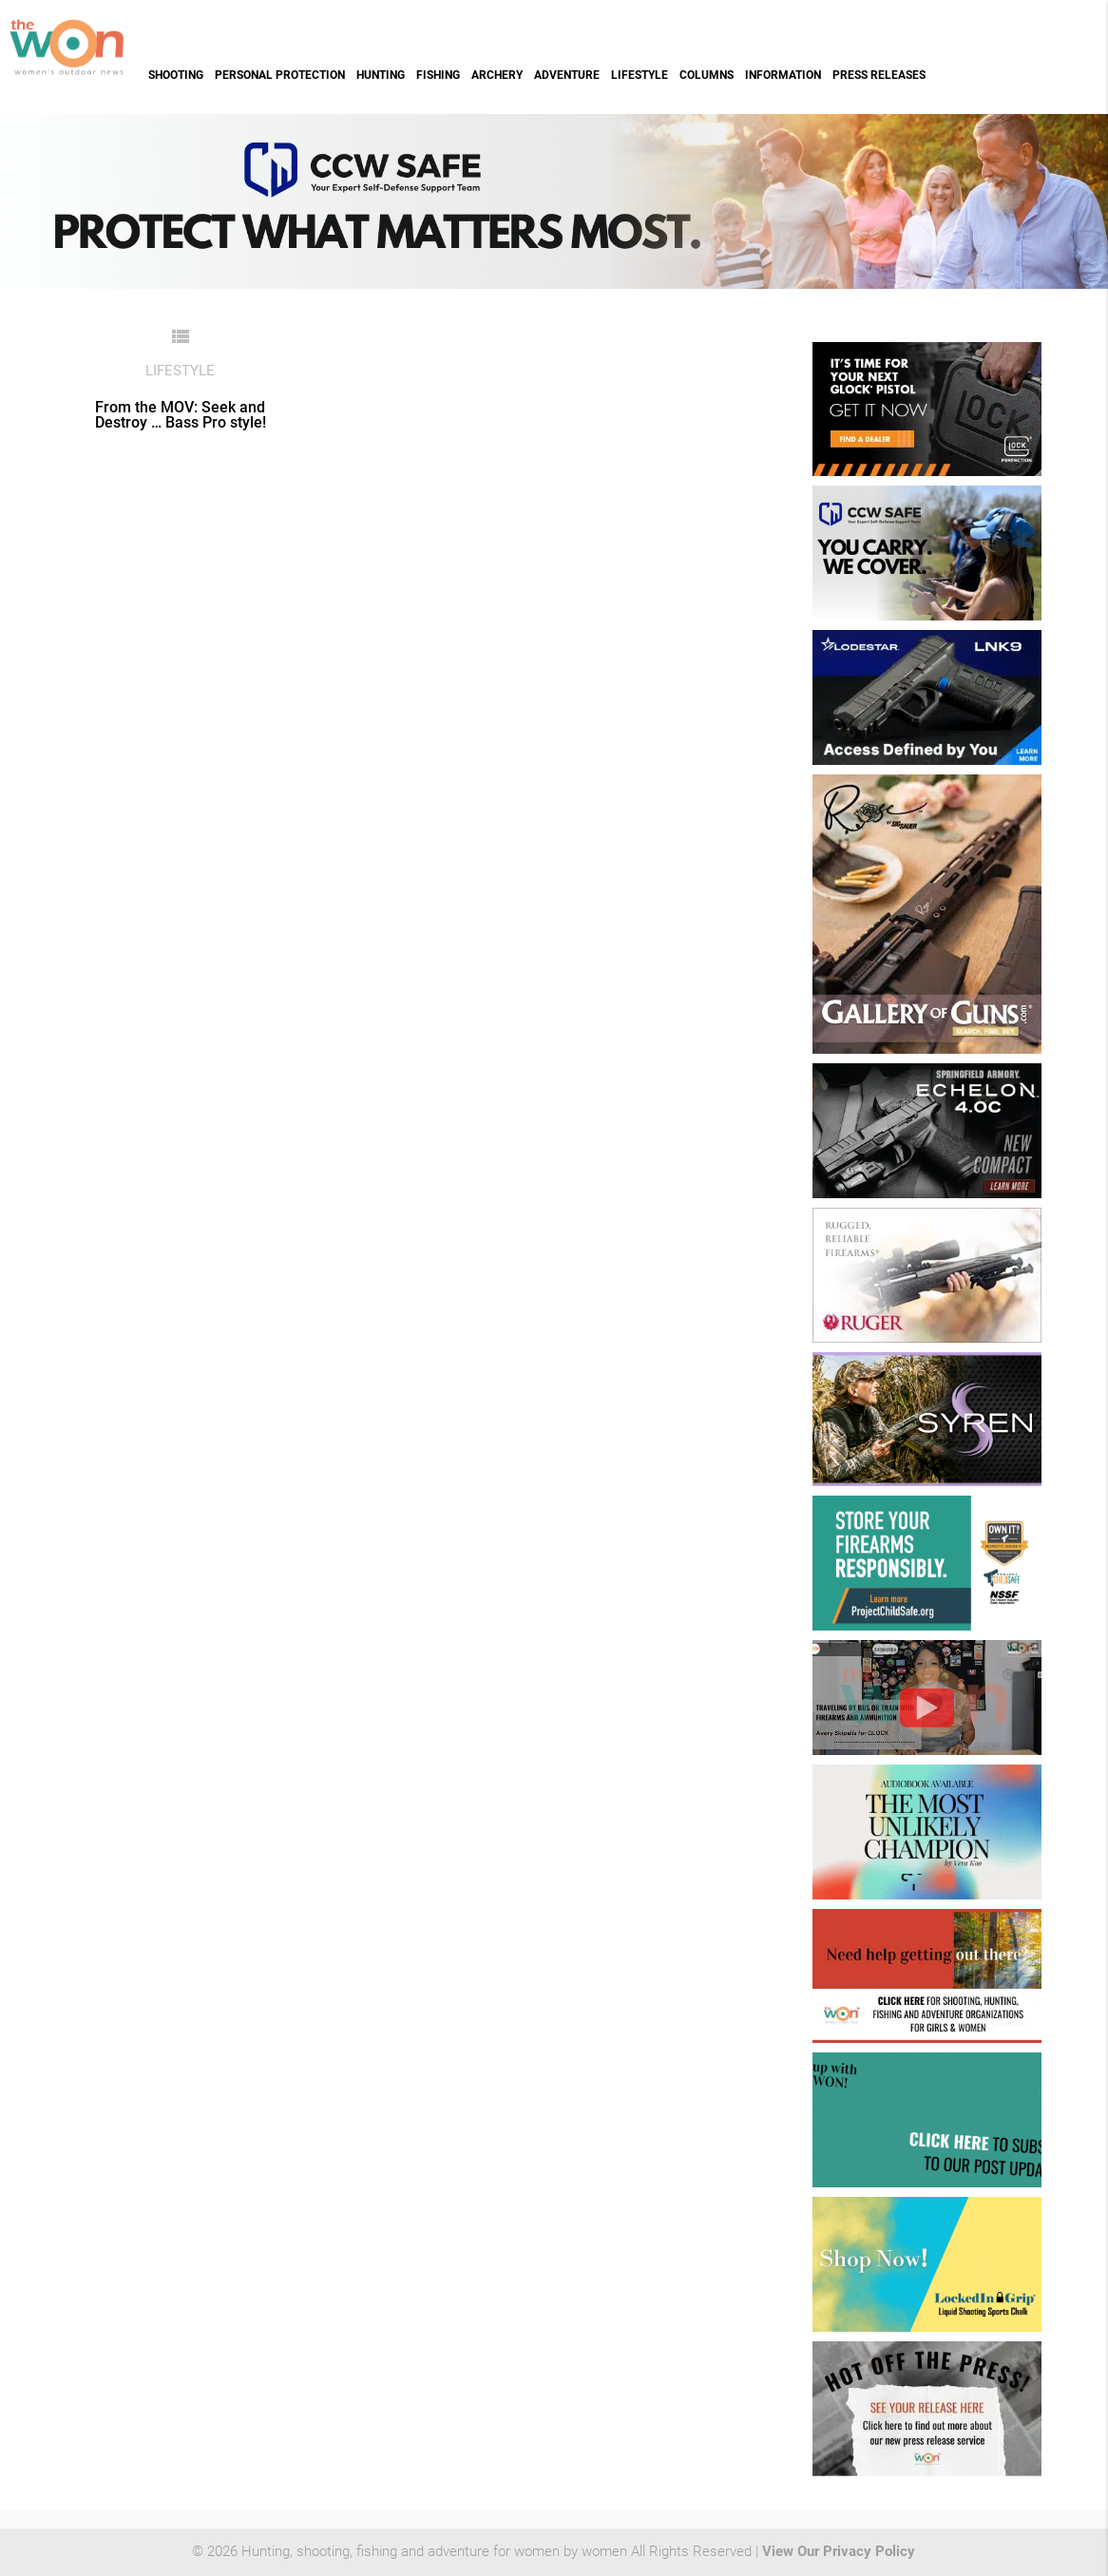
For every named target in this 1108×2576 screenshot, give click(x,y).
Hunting (380, 75)
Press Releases (879, 75)
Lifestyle (639, 75)
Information (783, 75)
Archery (497, 75)
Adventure (567, 75)
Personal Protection (280, 75)
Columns (706, 75)
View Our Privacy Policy (838, 2552)
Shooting (175, 75)
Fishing (438, 75)
